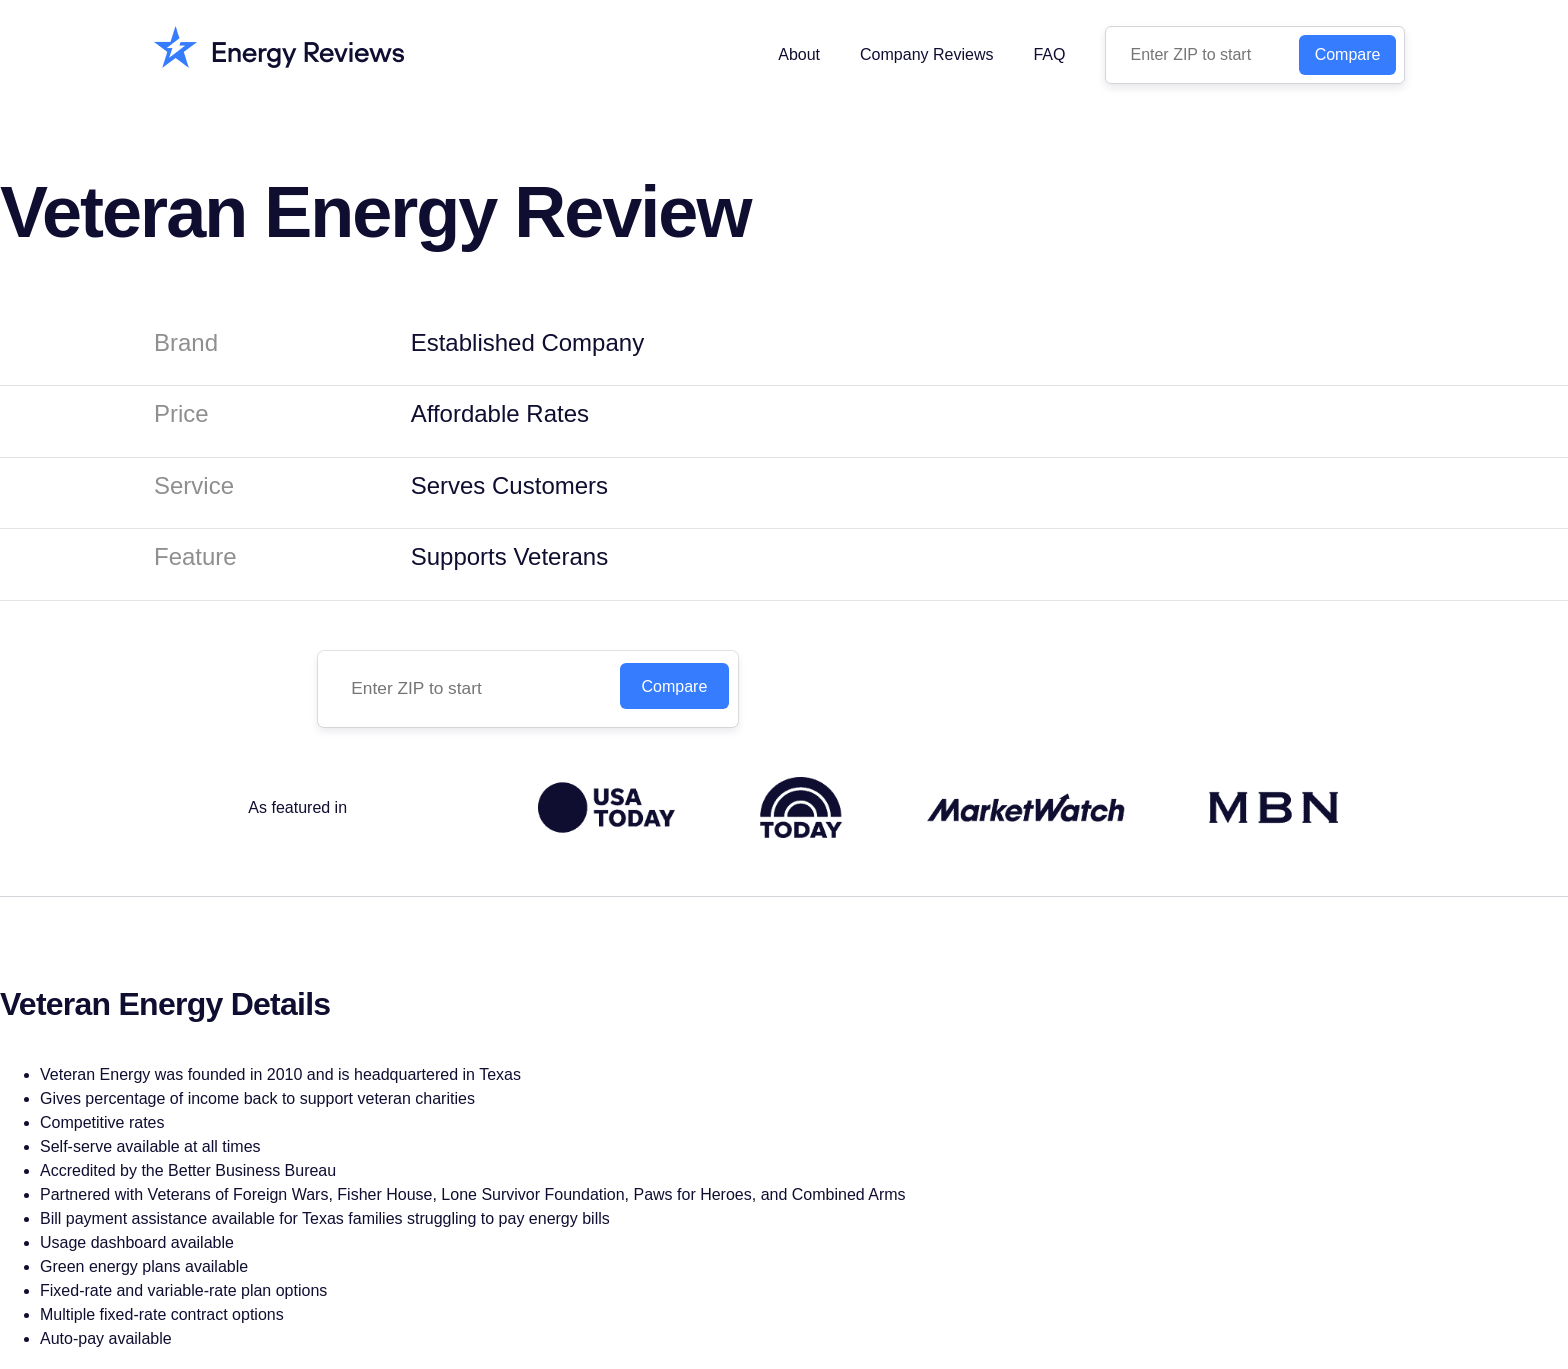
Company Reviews (926, 54)
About (799, 54)
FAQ (1049, 54)
